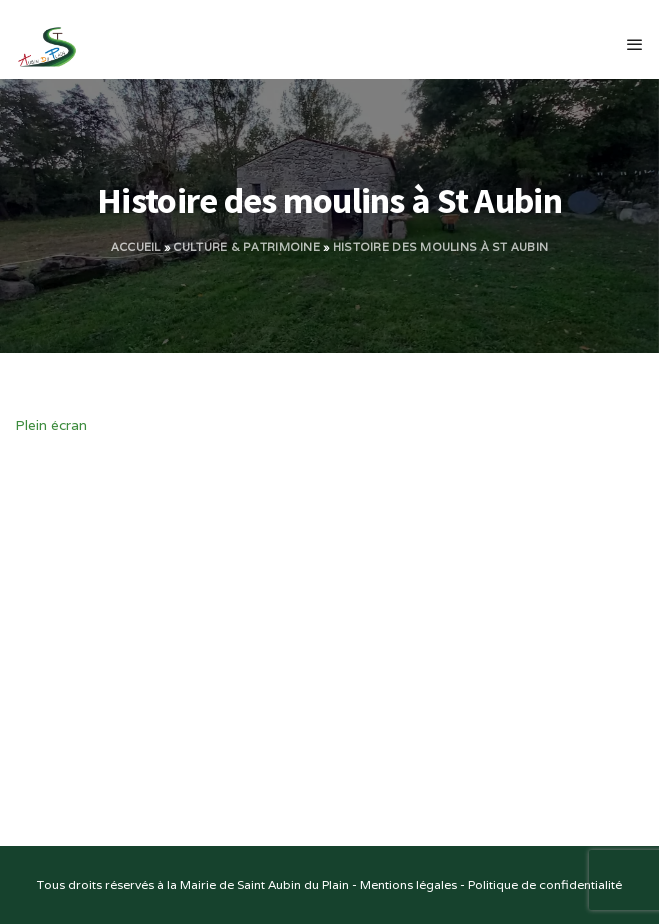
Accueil (136, 247)
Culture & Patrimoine (246, 247)
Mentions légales (408, 884)
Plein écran (51, 425)
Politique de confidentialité (545, 884)
